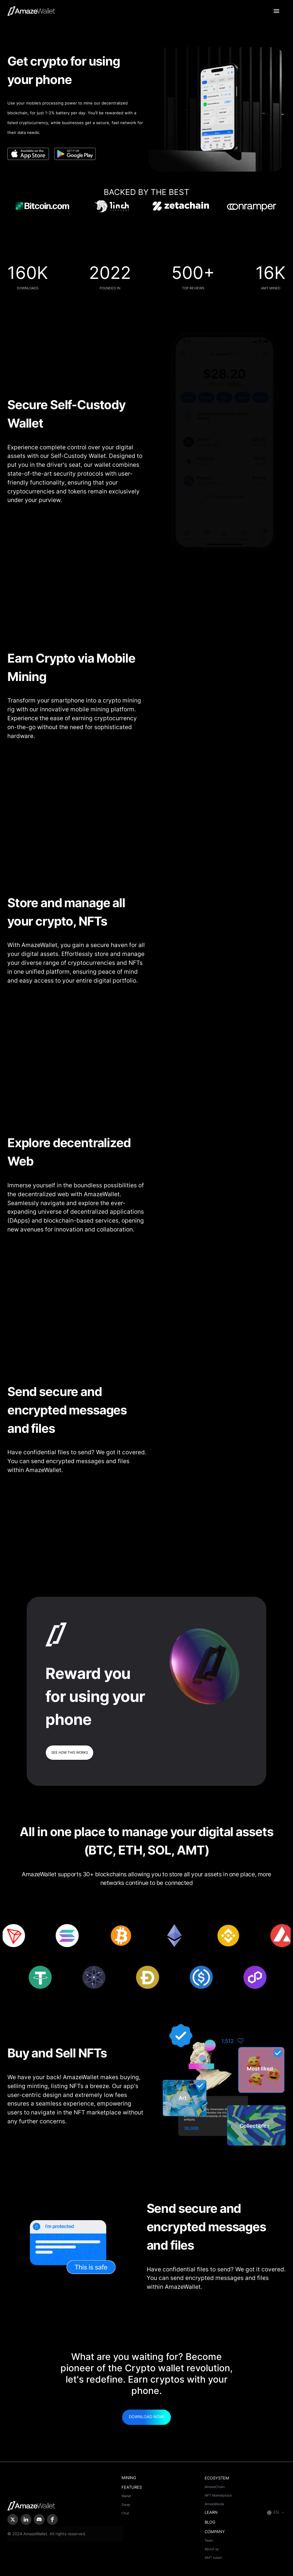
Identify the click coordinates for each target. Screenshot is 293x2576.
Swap (125, 2504)
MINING (128, 2477)
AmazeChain (215, 2487)
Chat (125, 2513)
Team (209, 2540)
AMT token (213, 2557)
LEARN (211, 2512)
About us (212, 2549)
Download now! (146, 2416)
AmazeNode (214, 2504)
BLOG (210, 2522)
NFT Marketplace (218, 2495)
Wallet (126, 2496)
